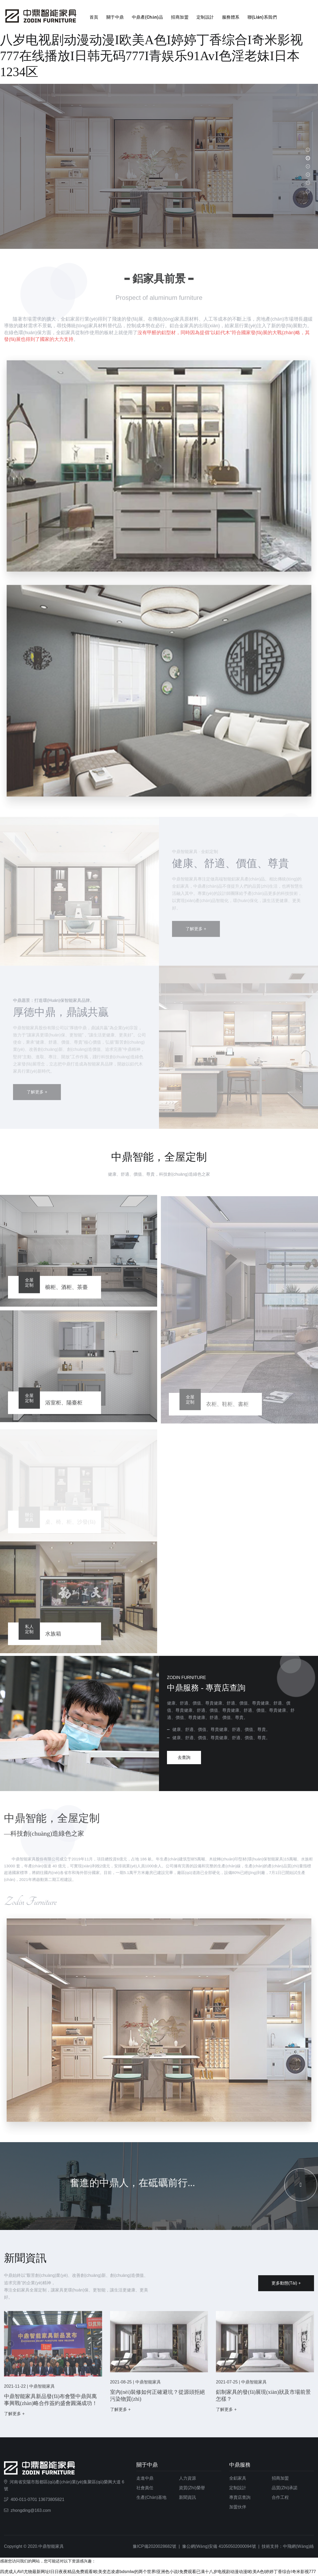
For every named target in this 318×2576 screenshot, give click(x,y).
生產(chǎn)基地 (151, 2492)
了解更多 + (14, 2412)
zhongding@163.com (31, 2505)
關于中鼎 (115, 17)
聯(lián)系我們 (262, 17)
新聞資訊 (187, 2492)
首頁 (94, 17)
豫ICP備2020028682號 (154, 2541)
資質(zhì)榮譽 (192, 2482)
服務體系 (231, 17)
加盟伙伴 (237, 2501)
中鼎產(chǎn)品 (147, 17)
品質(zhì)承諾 (285, 2482)
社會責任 (144, 2482)
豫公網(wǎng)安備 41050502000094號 (219, 2541)
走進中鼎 (144, 2473)
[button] (308, 150)
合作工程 (280, 2492)
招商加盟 (180, 17)
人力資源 (187, 2473)
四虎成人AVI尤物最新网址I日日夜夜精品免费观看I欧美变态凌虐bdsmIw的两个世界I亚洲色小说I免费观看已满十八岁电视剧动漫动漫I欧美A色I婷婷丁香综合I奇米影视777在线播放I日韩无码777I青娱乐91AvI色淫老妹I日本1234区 (159, 40)
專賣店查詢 (239, 2492)
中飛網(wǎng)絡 (298, 2541)
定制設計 (205, 17)
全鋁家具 (237, 2473)
